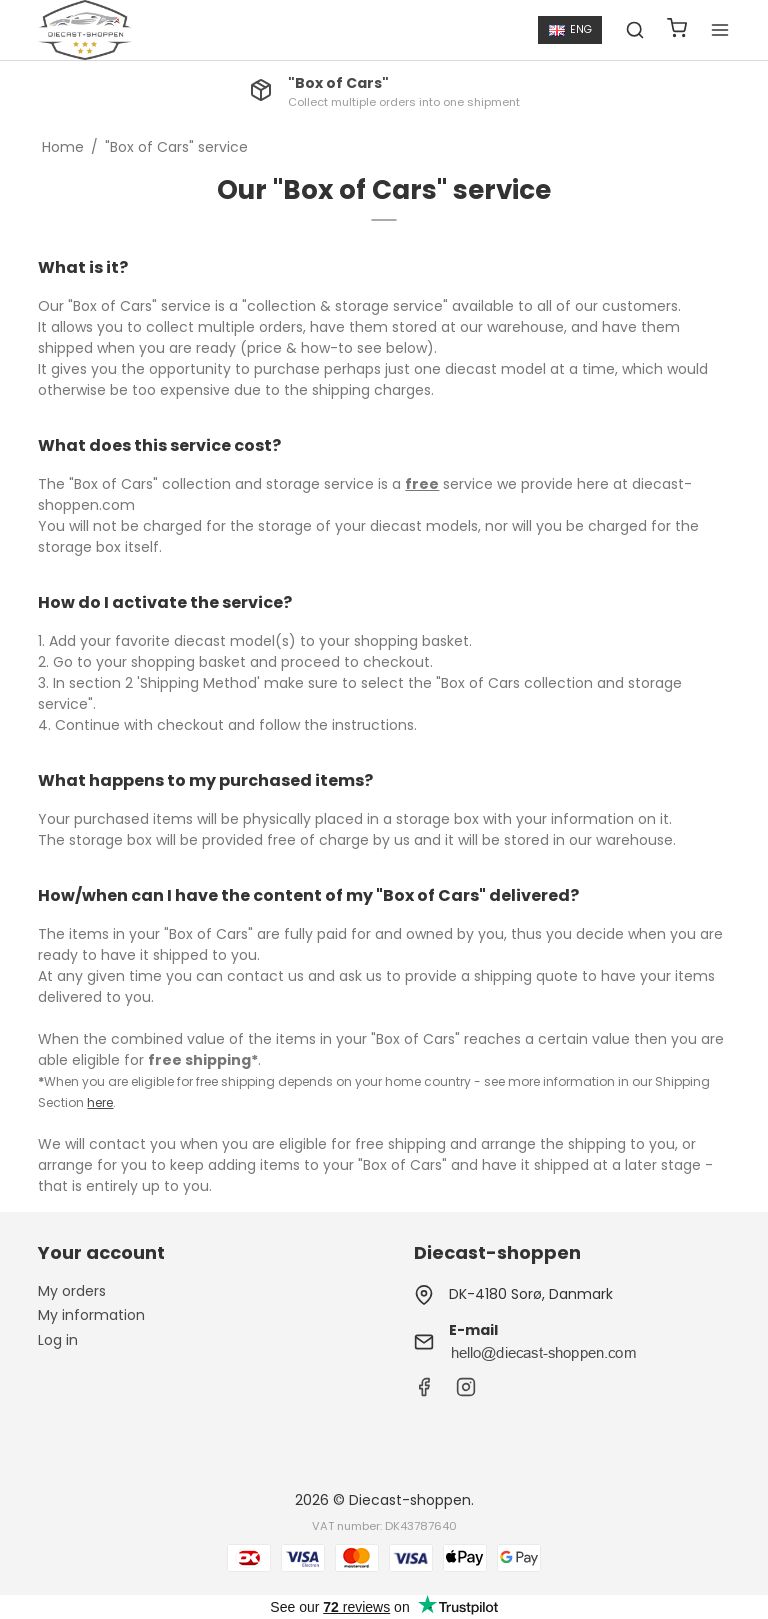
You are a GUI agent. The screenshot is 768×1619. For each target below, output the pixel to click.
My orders (72, 1291)
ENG (570, 29)
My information (91, 1315)
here (100, 1102)
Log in (58, 1340)
